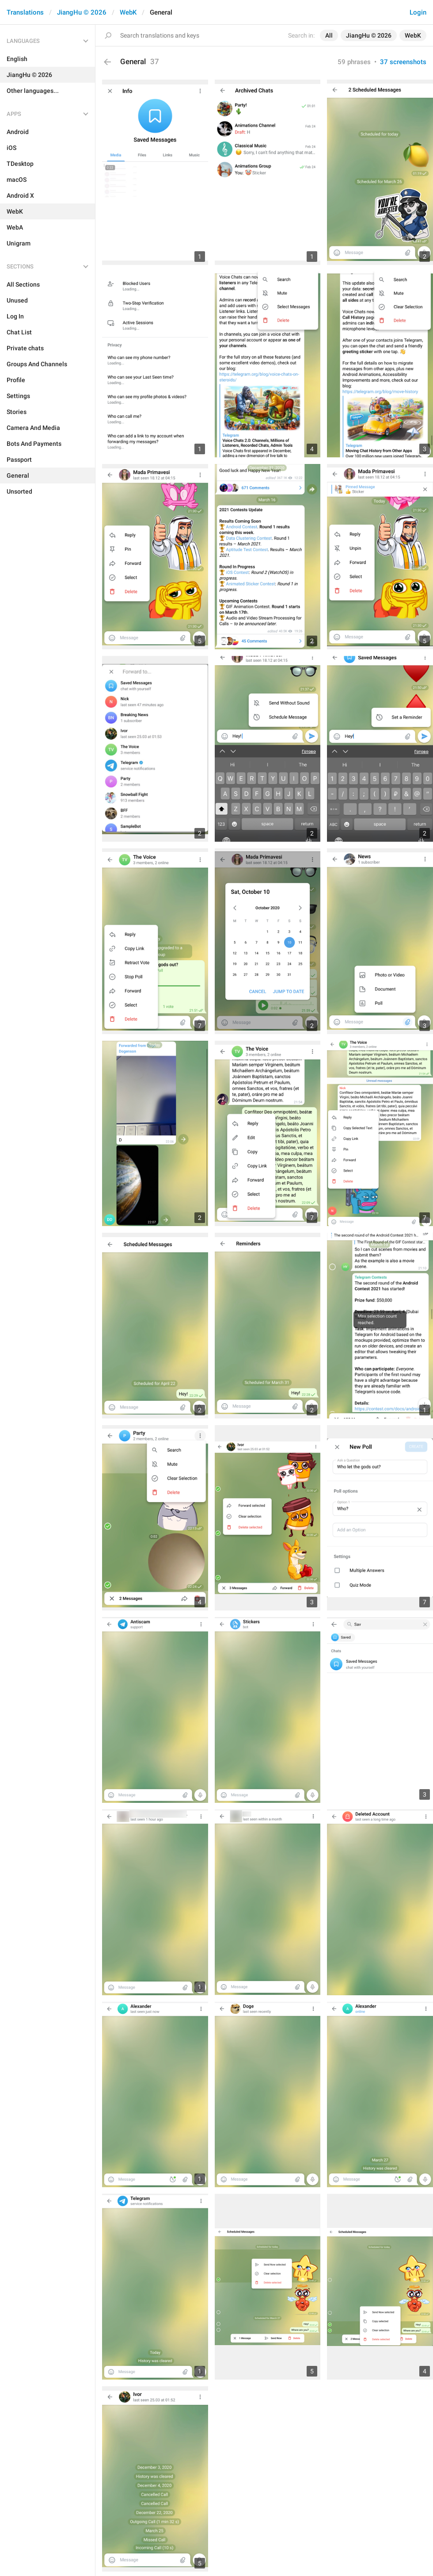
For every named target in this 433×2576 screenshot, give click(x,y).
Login (418, 12)
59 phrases (354, 62)
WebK (128, 12)
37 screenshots (403, 62)
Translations (25, 12)
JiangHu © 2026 (81, 12)
